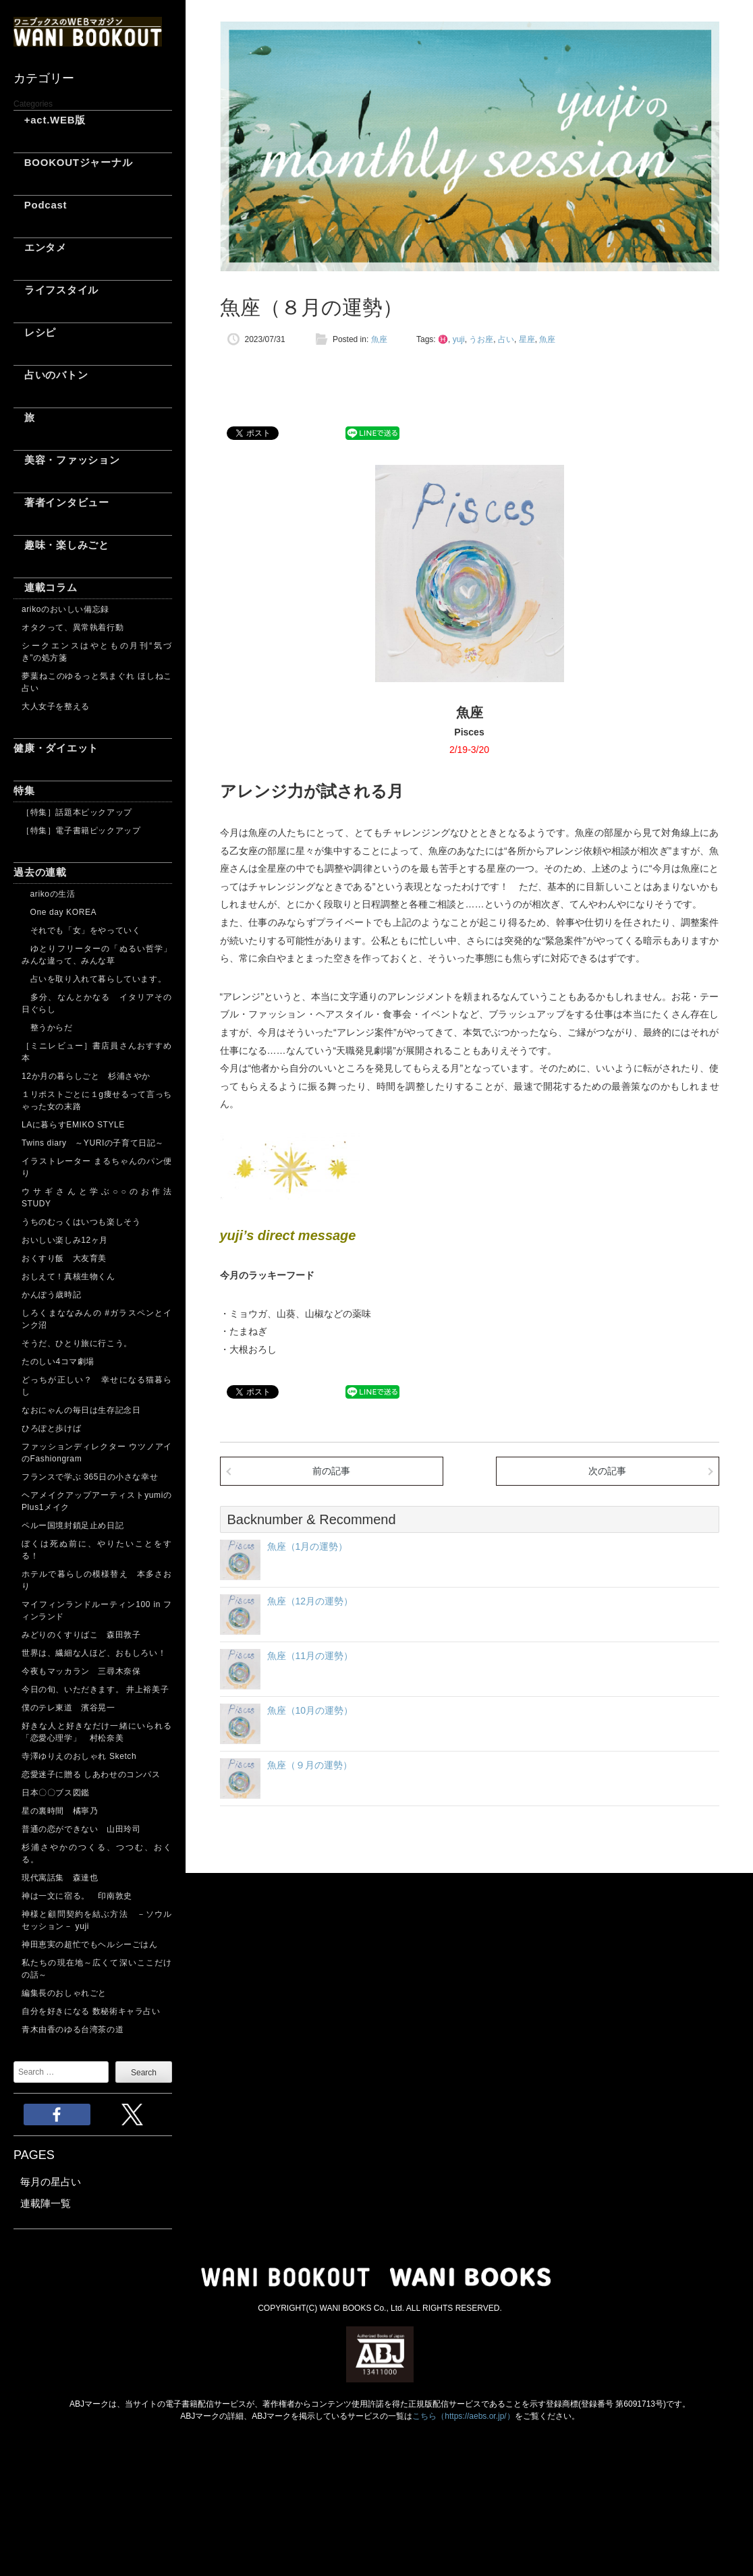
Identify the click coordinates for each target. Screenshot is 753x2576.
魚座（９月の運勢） (309, 1765)
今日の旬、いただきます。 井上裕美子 (97, 1689)
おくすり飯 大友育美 (64, 1258)
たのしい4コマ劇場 (58, 1361)
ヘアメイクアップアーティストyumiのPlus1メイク (97, 1501)
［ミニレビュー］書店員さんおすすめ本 (97, 1052)
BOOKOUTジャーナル (72, 162)
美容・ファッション (66, 460)
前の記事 (331, 1470)
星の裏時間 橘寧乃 (60, 1811)
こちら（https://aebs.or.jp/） (463, 2416)
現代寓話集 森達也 (60, 1877)
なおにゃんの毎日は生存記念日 (81, 1410)
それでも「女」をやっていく (81, 930)
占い (506, 339)
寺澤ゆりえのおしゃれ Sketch (79, 1756)
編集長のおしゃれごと (64, 1993)
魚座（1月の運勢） (307, 1546)
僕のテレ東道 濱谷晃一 (68, 1707)
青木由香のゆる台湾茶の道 (72, 2029)
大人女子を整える (56, 706)
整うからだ (47, 1027)
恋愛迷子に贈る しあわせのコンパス (91, 1774)
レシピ (34, 332)
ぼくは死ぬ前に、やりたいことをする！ (97, 1550)
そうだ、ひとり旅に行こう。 (77, 1343)
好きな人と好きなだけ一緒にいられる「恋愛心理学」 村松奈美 (97, 1732)
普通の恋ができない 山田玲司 (81, 1829)
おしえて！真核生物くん (68, 1276)
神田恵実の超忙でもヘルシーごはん (90, 1944)
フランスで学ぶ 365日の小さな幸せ (90, 1477)
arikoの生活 (48, 894)
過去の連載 (40, 872)
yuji (459, 339)
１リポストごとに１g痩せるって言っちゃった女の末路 (97, 1100)
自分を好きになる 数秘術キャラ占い (91, 2011)
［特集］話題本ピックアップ (77, 812)
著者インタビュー (61, 502)
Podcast (40, 205)
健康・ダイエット (56, 748)
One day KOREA (59, 912)
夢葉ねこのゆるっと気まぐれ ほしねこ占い (97, 682)
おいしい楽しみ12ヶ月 (65, 1240)
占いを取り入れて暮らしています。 (94, 979)
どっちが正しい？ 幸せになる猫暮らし (97, 1386)
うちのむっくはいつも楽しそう (81, 1222)
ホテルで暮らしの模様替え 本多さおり (97, 1580)
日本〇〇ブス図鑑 (56, 1792)
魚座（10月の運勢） (310, 1710)
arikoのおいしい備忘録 (65, 609)
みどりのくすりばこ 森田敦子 (81, 1635)
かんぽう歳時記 (51, 1294)
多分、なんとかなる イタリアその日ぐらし (97, 1003)
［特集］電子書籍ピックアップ (81, 830)
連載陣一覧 (45, 2203)
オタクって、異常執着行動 (72, 627)
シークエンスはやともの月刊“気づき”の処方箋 (97, 652)
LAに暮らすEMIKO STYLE (73, 1124)
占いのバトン (50, 375)
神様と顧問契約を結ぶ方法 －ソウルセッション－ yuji (97, 1920)
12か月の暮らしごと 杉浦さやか (86, 1076)
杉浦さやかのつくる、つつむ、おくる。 (97, 1853)
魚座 (379, 339)
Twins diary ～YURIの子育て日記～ (93, 1143)
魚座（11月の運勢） (310, 1655)
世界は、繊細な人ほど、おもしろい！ (94, 1653)
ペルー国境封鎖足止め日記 (72, 1525)
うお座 (481, 339)
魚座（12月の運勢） (310, 1601)
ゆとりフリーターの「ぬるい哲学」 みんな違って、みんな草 (97, 954)
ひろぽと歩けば (51, 1428)
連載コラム (45, 587)
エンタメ (40, 247)
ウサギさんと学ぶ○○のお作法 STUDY (97, 1197)
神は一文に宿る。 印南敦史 (81, 1896)
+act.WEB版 (49, 119)
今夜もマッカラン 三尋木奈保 (81, 1671)
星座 (527, 339)
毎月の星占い (50, 2181)
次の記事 (607, 1470)
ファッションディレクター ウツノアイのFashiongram (97, 1452)
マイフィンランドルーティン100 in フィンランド (97, 1610)
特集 (24, 790)
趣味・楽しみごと (61, 545)
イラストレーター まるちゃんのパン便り (97, 1167)
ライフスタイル (56, 290)
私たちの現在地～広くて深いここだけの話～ (97, 1969)
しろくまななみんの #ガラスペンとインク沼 (97, 1319)
